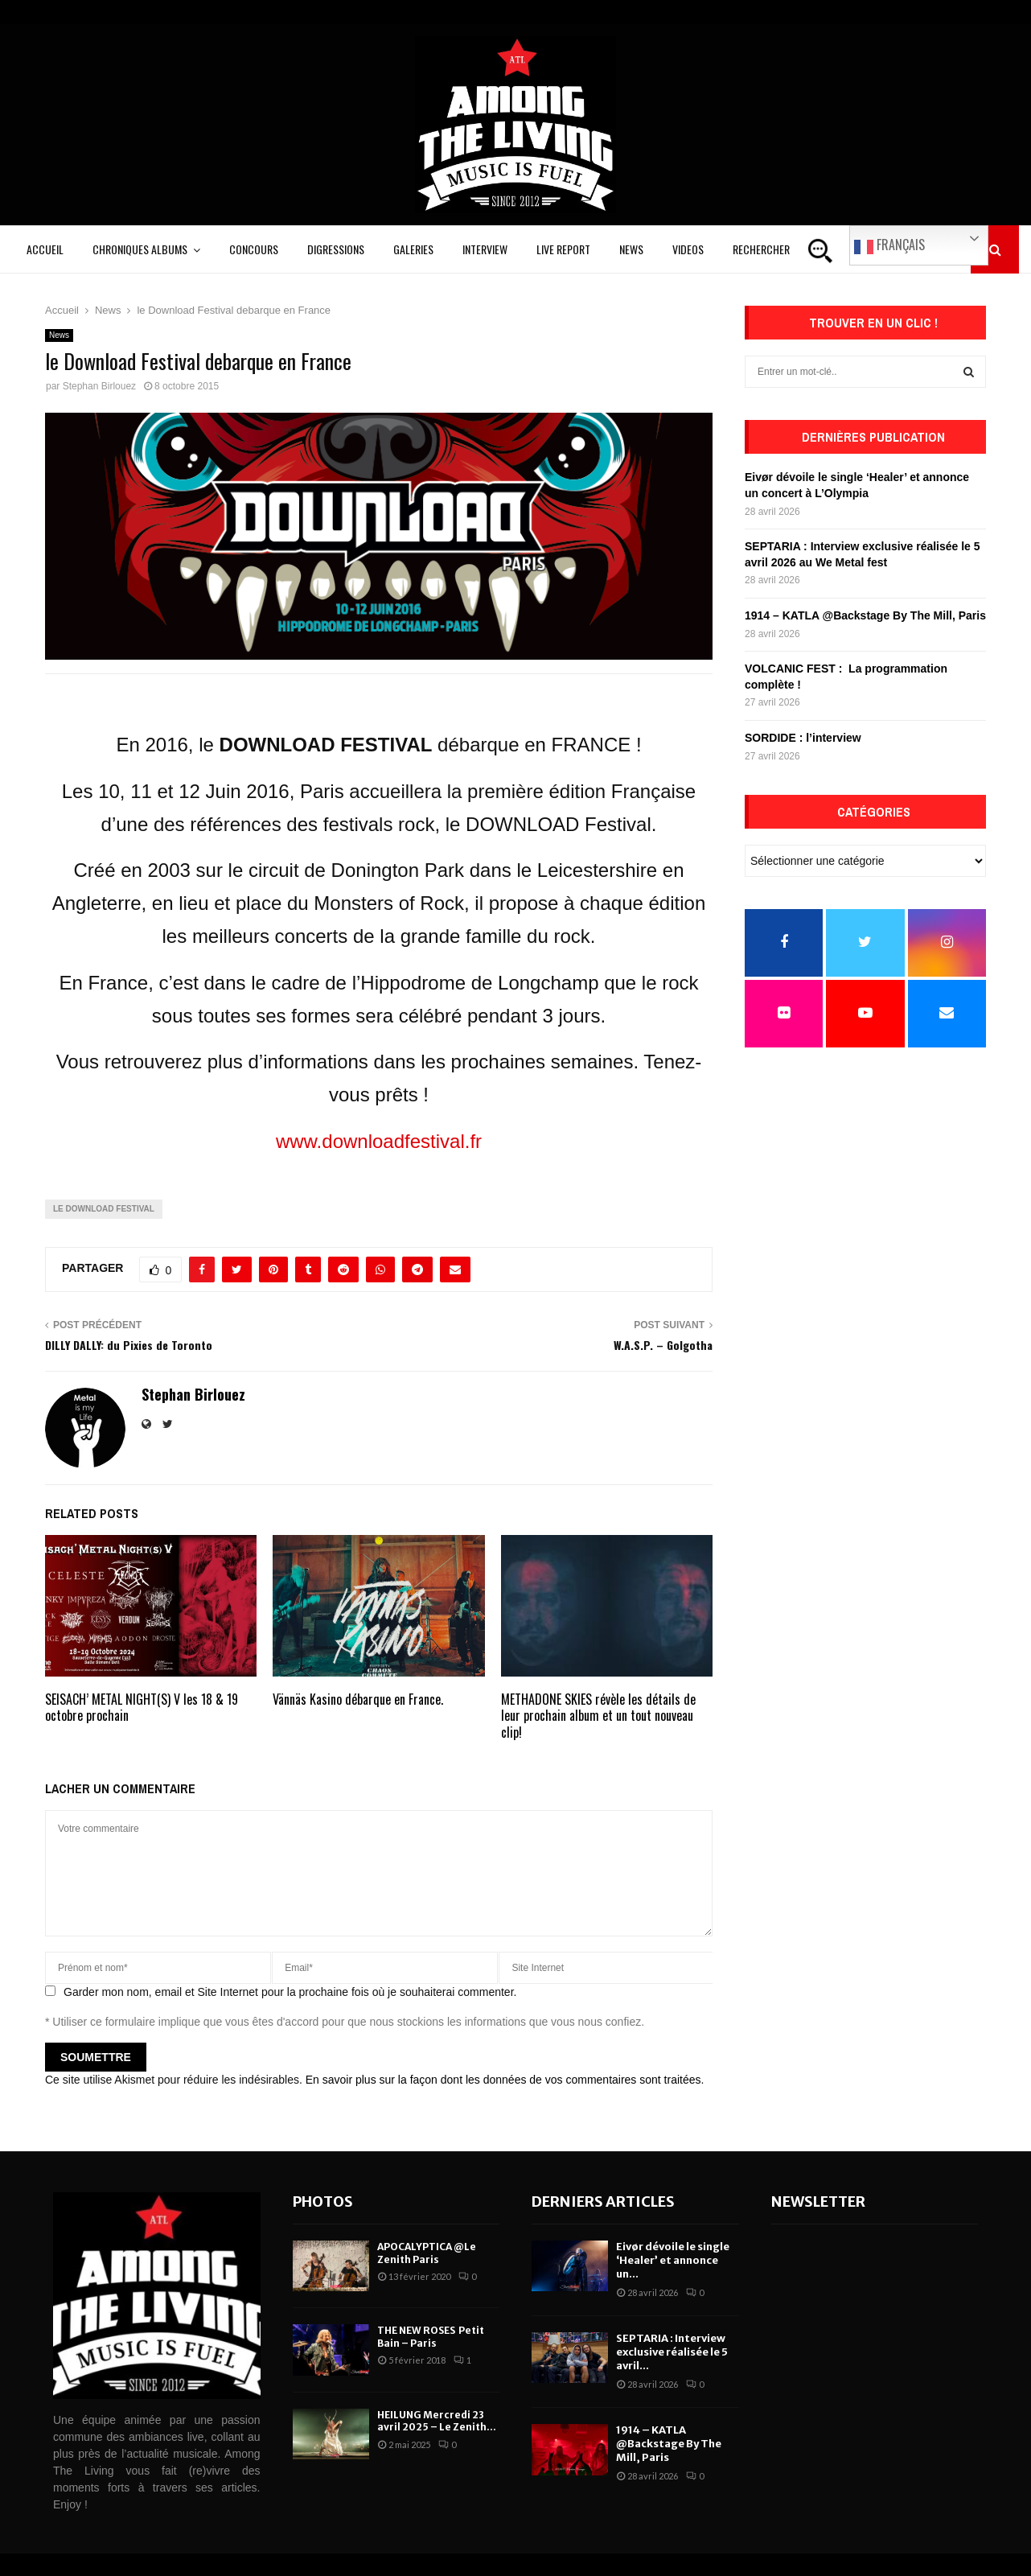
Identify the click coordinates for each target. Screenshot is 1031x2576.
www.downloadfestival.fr (379, 1141)
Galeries (413, 249)
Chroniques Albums (139, 249)
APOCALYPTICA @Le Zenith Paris (426, 2253)
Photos (323, 2201)
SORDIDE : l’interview (803, 737)
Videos (688, 249)
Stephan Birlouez (99, 386)
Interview (484, 249)
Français (889, 245)
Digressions (335, 249)
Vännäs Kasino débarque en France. (358, 1699)
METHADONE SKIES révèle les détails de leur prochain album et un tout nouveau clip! (598, 1716)
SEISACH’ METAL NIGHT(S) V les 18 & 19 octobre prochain (141, 1707)
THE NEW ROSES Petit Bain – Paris (430, 2336)
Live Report (563, 249)
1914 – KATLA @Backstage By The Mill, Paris (865, 615)
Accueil (45, 249)
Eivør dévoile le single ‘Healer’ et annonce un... (672, 2260)
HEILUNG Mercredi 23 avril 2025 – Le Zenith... (436, 2421)
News (631, 249)
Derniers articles (603, 2201)
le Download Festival (103, 1208)
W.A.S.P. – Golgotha (663, 1344)
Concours (253, 249)
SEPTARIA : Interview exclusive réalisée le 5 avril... (672, 2351)
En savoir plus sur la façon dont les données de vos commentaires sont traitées (503, 2079)
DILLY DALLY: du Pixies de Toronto (128, 1344)
